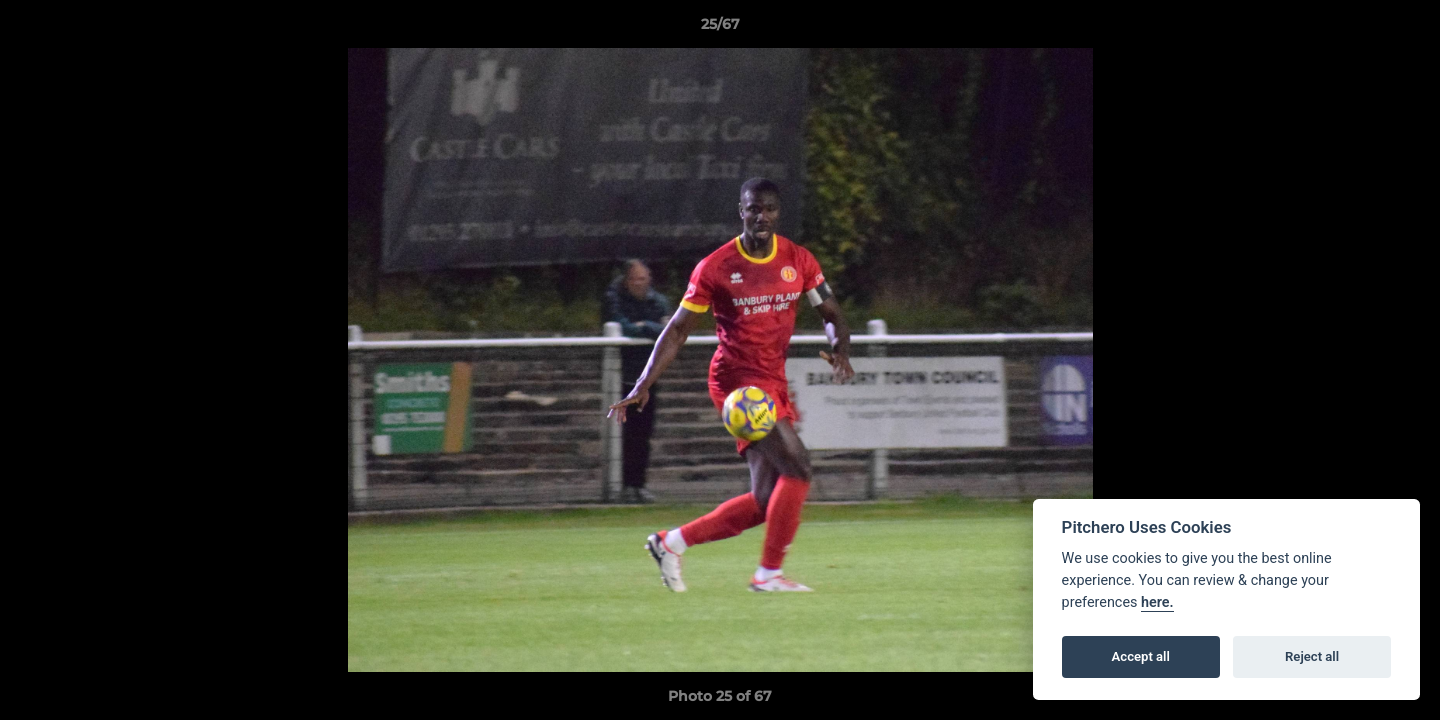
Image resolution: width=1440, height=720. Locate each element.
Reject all (1312, 656)
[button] (1404, 29)
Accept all (1141, 656)
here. (1157, 602)
